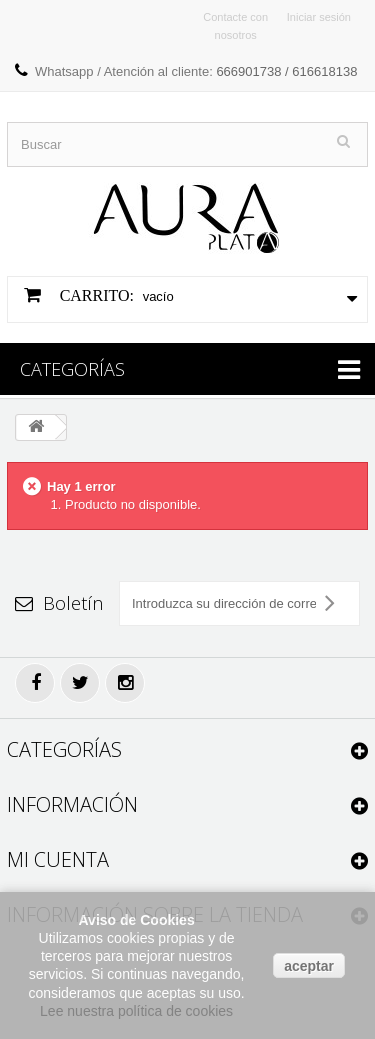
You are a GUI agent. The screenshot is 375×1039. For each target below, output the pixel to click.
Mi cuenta (58, 859)
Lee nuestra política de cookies (136, 1011)
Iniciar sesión (319, 17)
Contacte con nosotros (235, 26)
